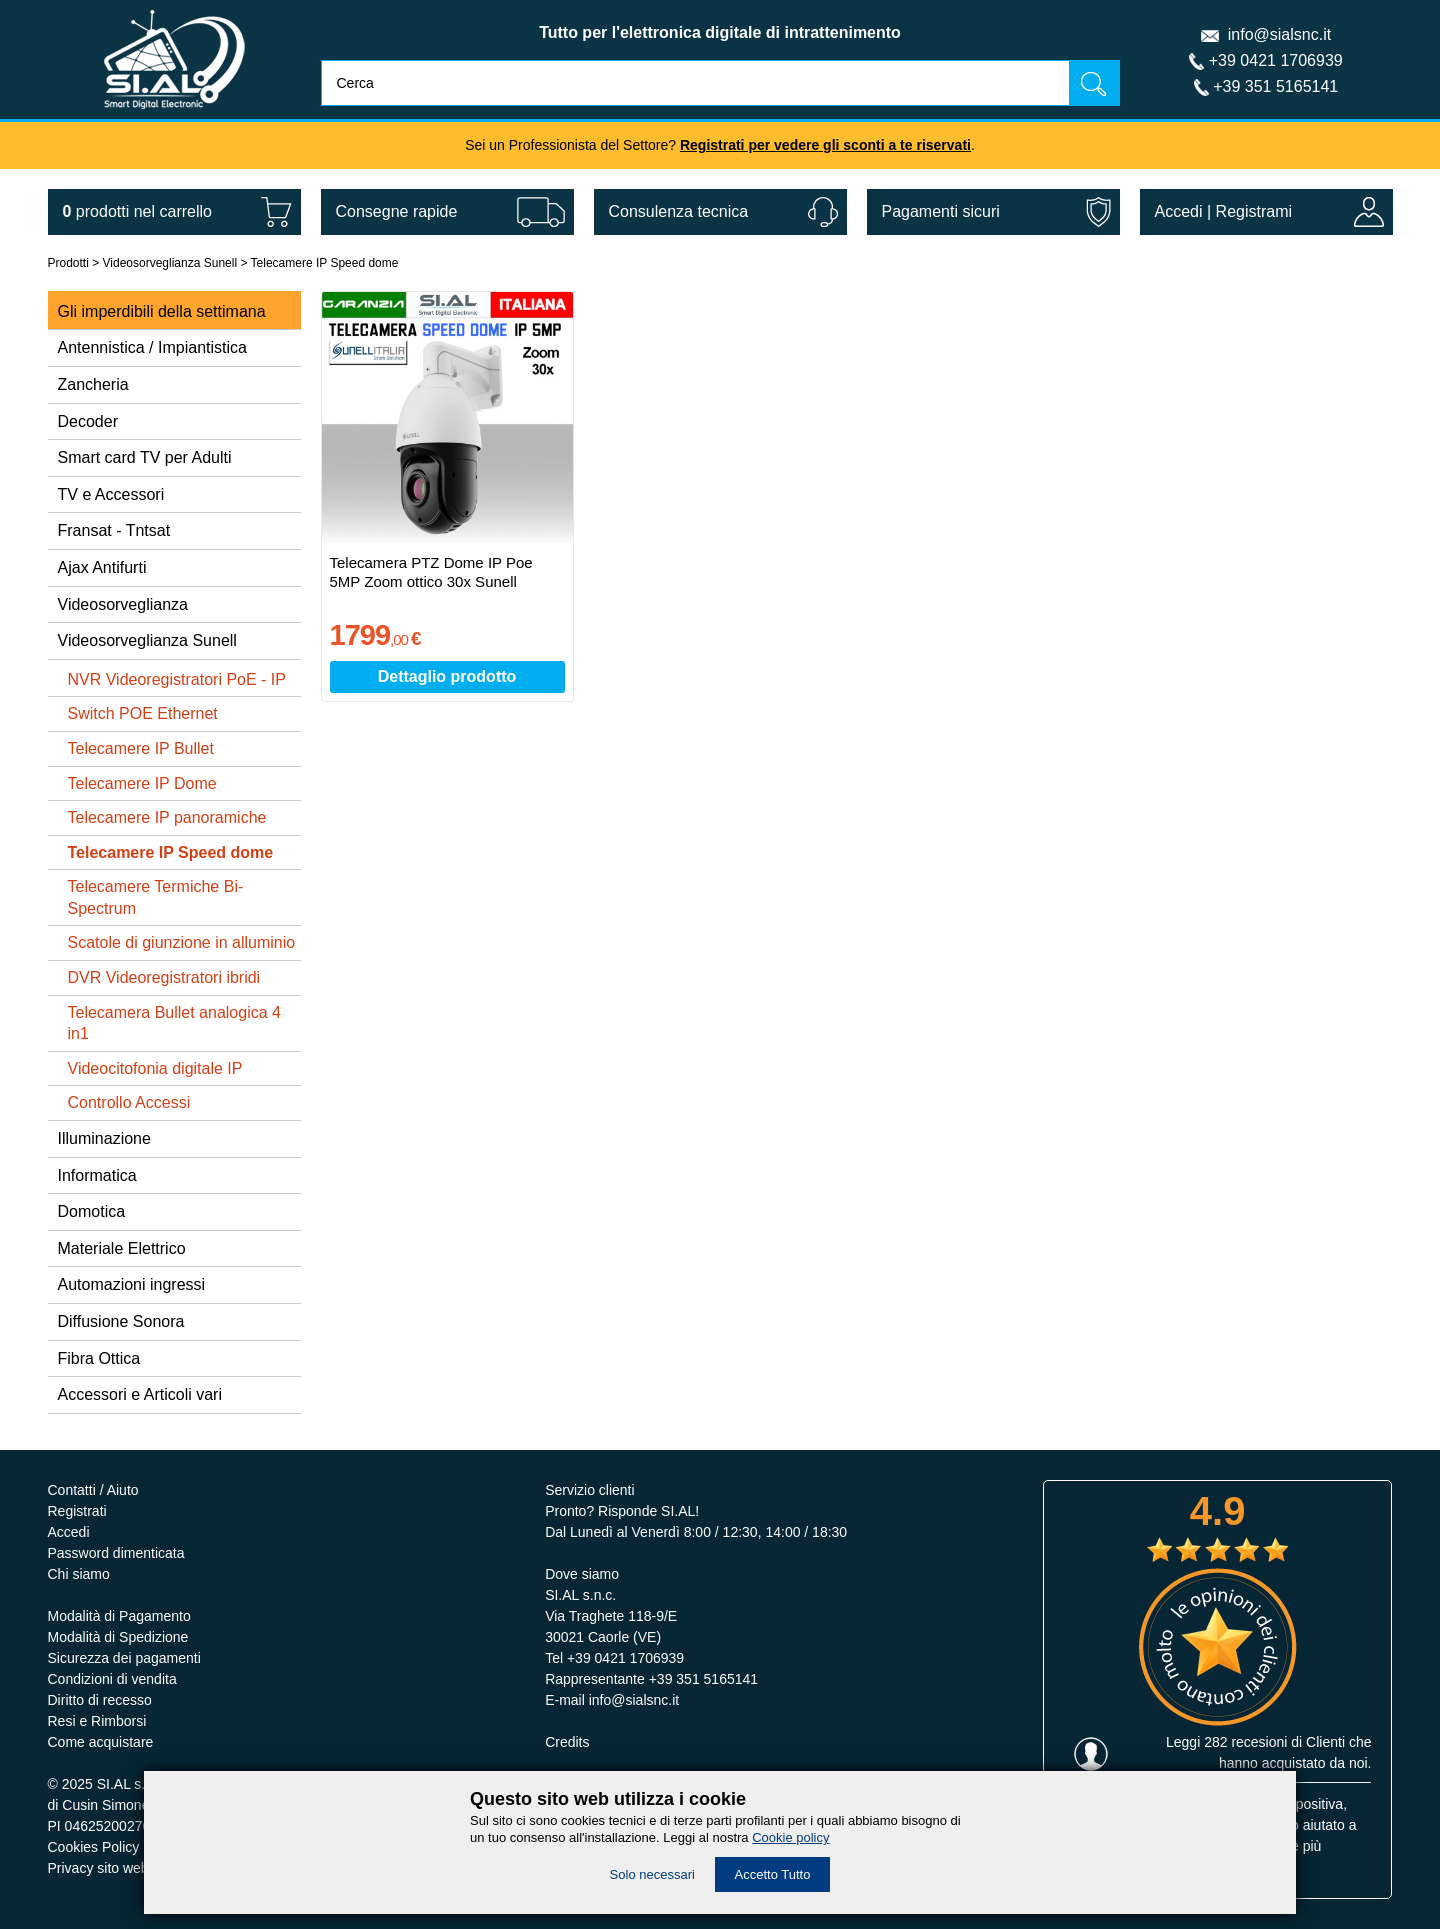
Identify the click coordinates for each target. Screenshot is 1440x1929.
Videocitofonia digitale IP (155, 1068)
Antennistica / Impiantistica (152, 347)
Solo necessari (652, 1874)
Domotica (92, 1211)
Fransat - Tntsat (114, 530)
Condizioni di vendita (112, 1679)
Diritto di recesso (100, 1700)
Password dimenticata (116, 1553)
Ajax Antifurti (102, 567)
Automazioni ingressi (132, 1284)
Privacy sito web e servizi (126, 1868)
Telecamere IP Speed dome (325, 263)
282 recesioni (1245, 1742)
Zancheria (93, 384)
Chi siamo (79, 1574)
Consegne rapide (397, 211)
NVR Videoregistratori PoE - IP (177, 679)
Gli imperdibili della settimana (162, 311)
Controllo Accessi (129, 1102)
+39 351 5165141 (1275, 86)
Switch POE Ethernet (143, 713)
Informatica (97, 1175)
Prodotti (68, 263)
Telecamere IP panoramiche (167, 817)
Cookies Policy (94, 1847)
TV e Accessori (111, 494)
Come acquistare (101, 1742)
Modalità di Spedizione (118, 1637)
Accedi (1179, 211)
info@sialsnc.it (1279, 34)
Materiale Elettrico (122, 1248)
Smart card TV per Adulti (145, 457)
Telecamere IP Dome (142, 783)
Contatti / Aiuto (93, 1490)
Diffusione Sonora (121, 1321)
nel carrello (137, 211)
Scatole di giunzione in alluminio (182, 942)
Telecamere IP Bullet (141, 748)
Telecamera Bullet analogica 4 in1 (174, 1023)
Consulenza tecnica (679, 211)
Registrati (77, 1511)
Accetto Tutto (773, 1874)
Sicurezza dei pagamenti (124, 1658)
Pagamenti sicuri (941, 211)
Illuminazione (104, 1138)
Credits (567, 1742)
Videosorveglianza (123, 604)
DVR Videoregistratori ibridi (164, 977)
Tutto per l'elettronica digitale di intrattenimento (720, 32)
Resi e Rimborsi (97, 1721)
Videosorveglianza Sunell (170, 263)
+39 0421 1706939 (1276, 60)
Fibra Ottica (99, 1358)
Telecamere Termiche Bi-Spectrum (156, 897)
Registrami (1254, 211)
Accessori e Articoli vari (140, 1394)
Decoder (88, 421)
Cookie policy (790, 1837)
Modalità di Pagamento (119, 1616)
